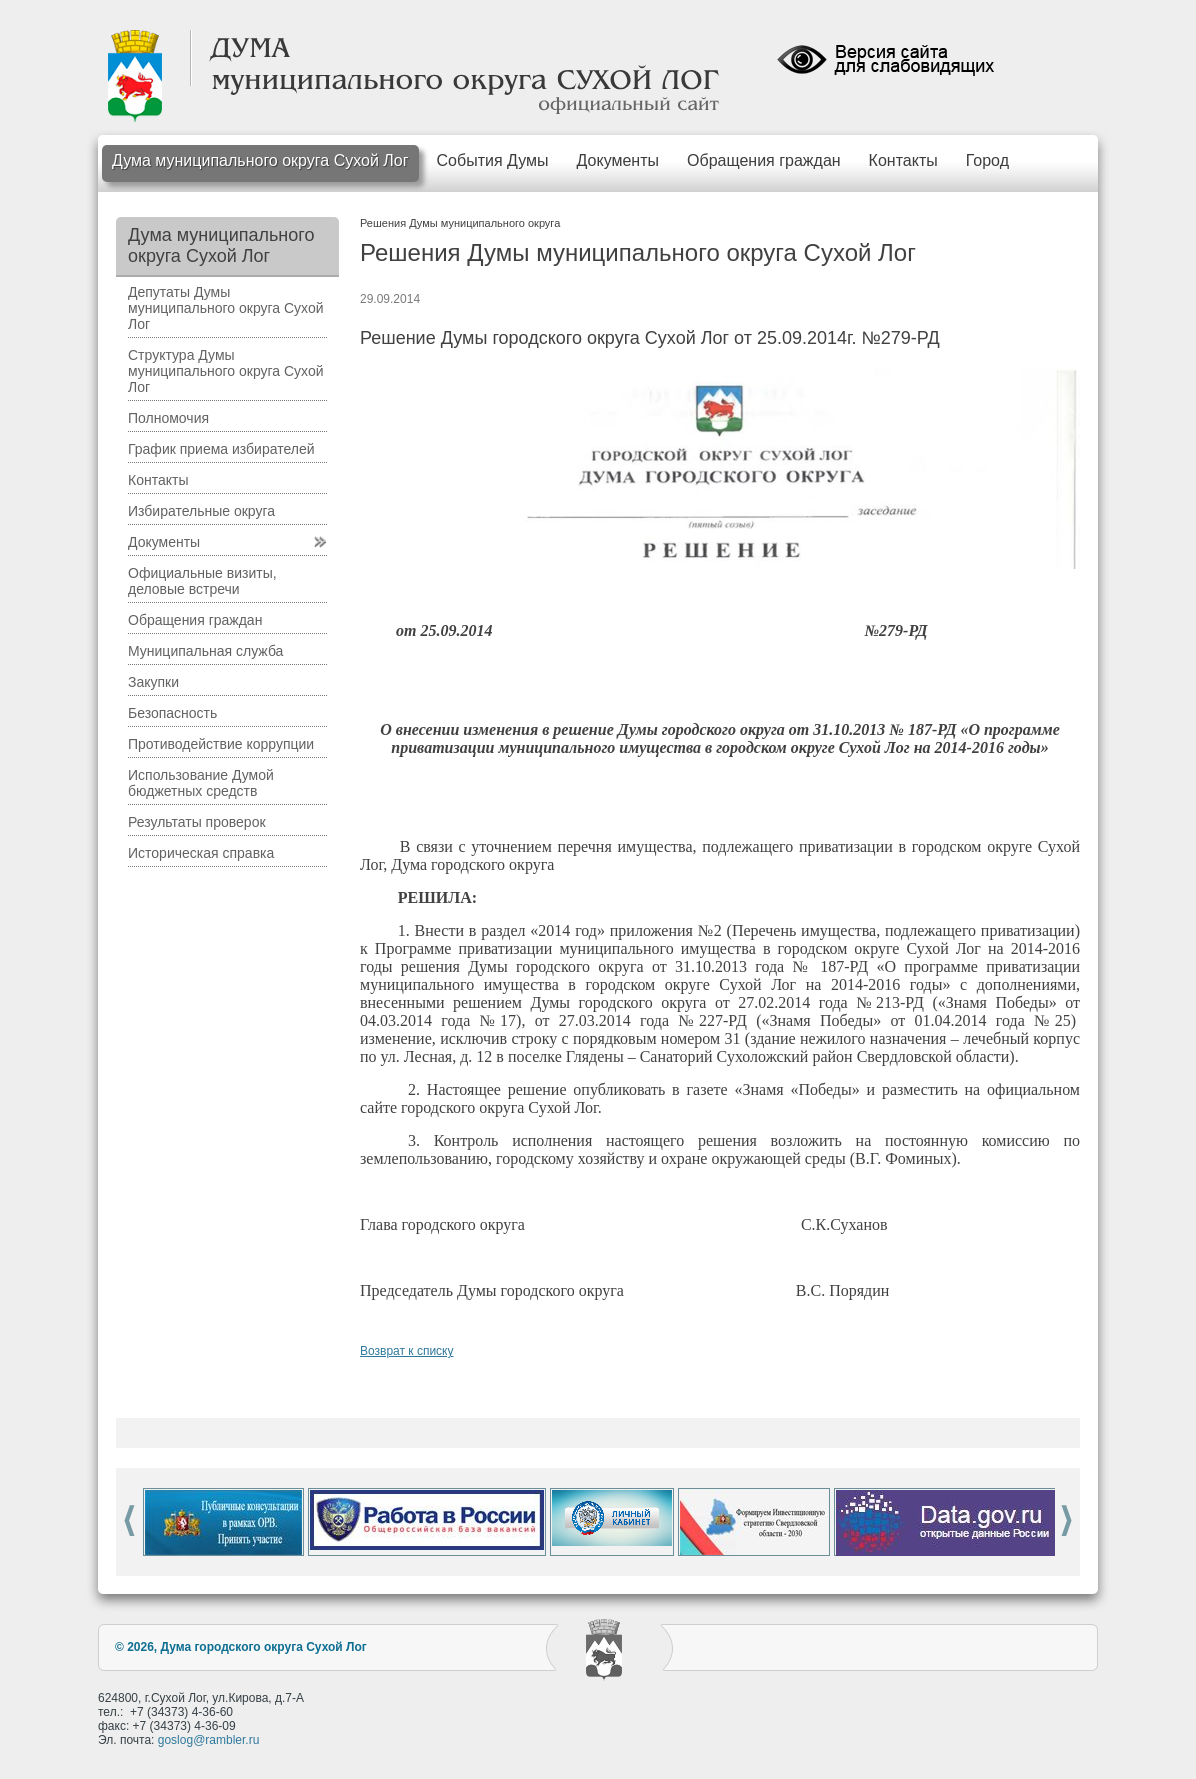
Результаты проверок (197, 822)
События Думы (493, 160)
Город (987, 160)
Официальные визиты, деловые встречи (202, 581)
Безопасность (172, 713)
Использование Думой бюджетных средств (201, 783)
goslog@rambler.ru (209, 1740)
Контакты (903, 160)
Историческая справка (201, 853)
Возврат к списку (407, 1351)
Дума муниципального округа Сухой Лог (260, 160)
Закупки (153, 682)
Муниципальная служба (205, 651)
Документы (618, 160)
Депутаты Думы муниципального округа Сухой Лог (226, 308)
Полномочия (168, 418)
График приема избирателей (221, 449)
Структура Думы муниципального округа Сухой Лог (226, 371)
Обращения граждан (764, 160)
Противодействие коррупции (221, 744)
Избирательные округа (201, 511)
